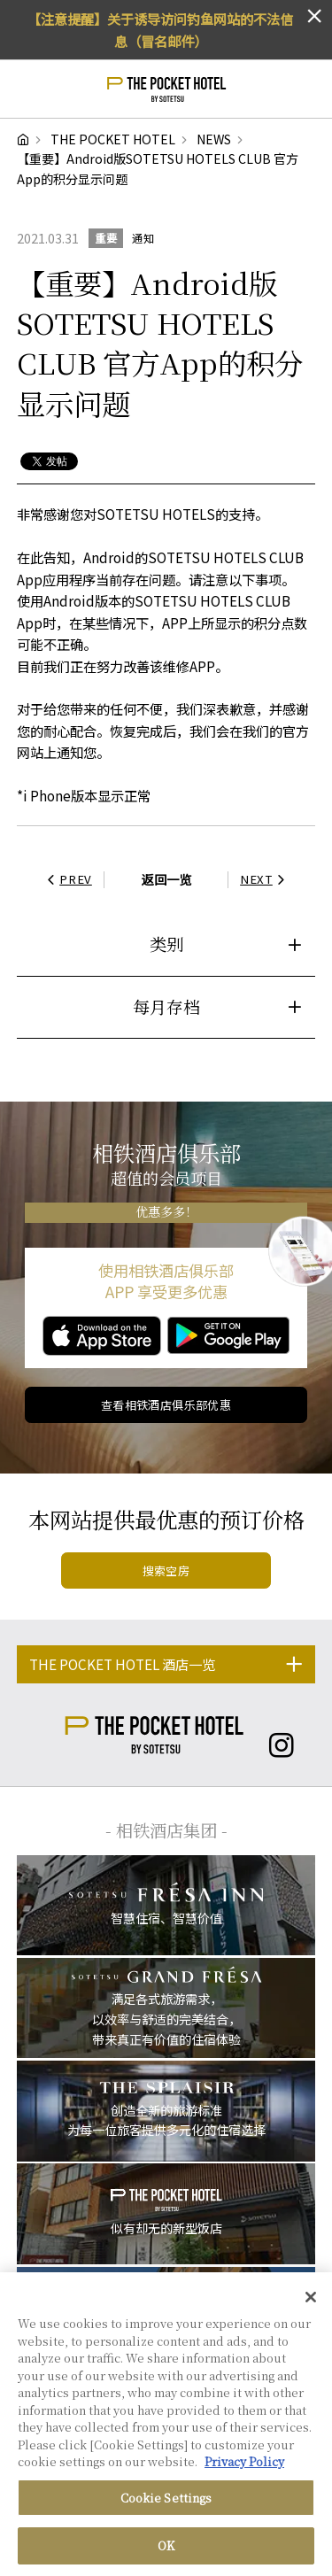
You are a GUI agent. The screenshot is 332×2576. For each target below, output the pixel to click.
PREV (67, 878)
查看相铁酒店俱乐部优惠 (166, 1404)
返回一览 (166, 879)
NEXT (265, 878)
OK (166, 2546)
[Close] (310, 2297)
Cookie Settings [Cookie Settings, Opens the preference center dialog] (166, 2498)
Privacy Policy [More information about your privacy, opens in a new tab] (244, 2462)
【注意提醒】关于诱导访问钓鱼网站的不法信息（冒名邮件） (160, 29)
